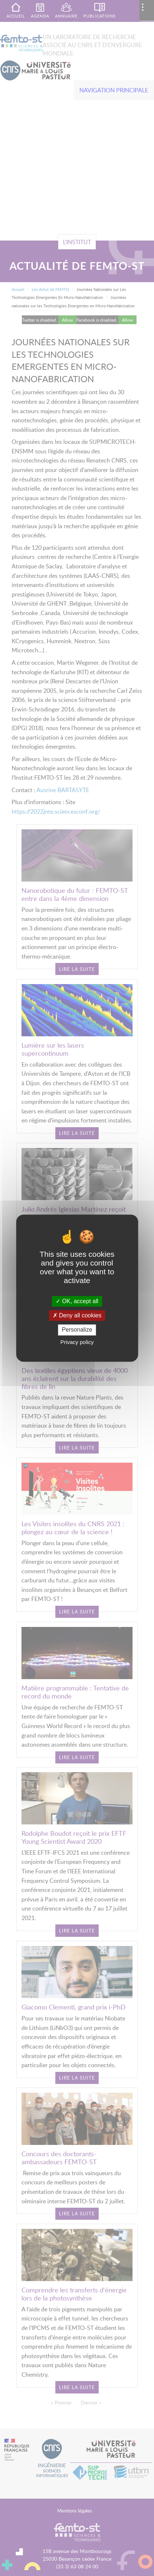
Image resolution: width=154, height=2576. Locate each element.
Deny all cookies (77, 1316)
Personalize (77, 1330)
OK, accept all (77, 1301)
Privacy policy (77, 1342)
